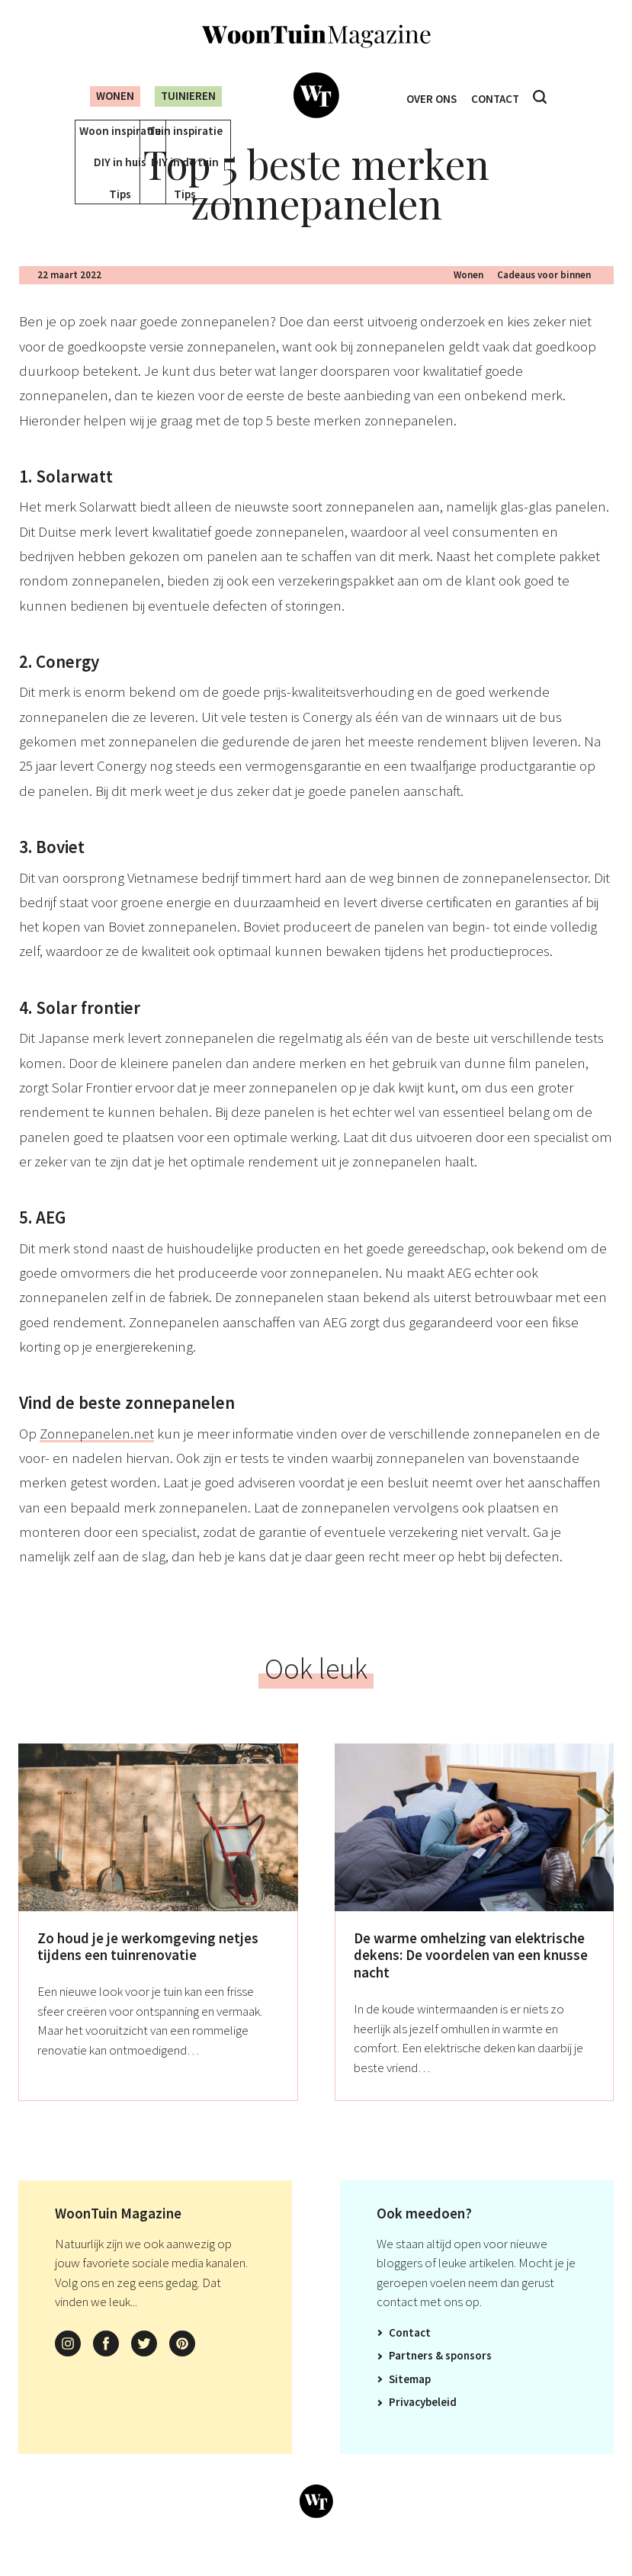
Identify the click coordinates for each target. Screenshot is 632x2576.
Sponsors (468, 2377)
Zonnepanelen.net (97, 1455)
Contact (499, 96)
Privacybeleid (423, 2424)
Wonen (103, 95)
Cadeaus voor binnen (544, 296)
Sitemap (410, 2401)
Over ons (428, 96)
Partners (411, 2377)
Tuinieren (186, 95)
